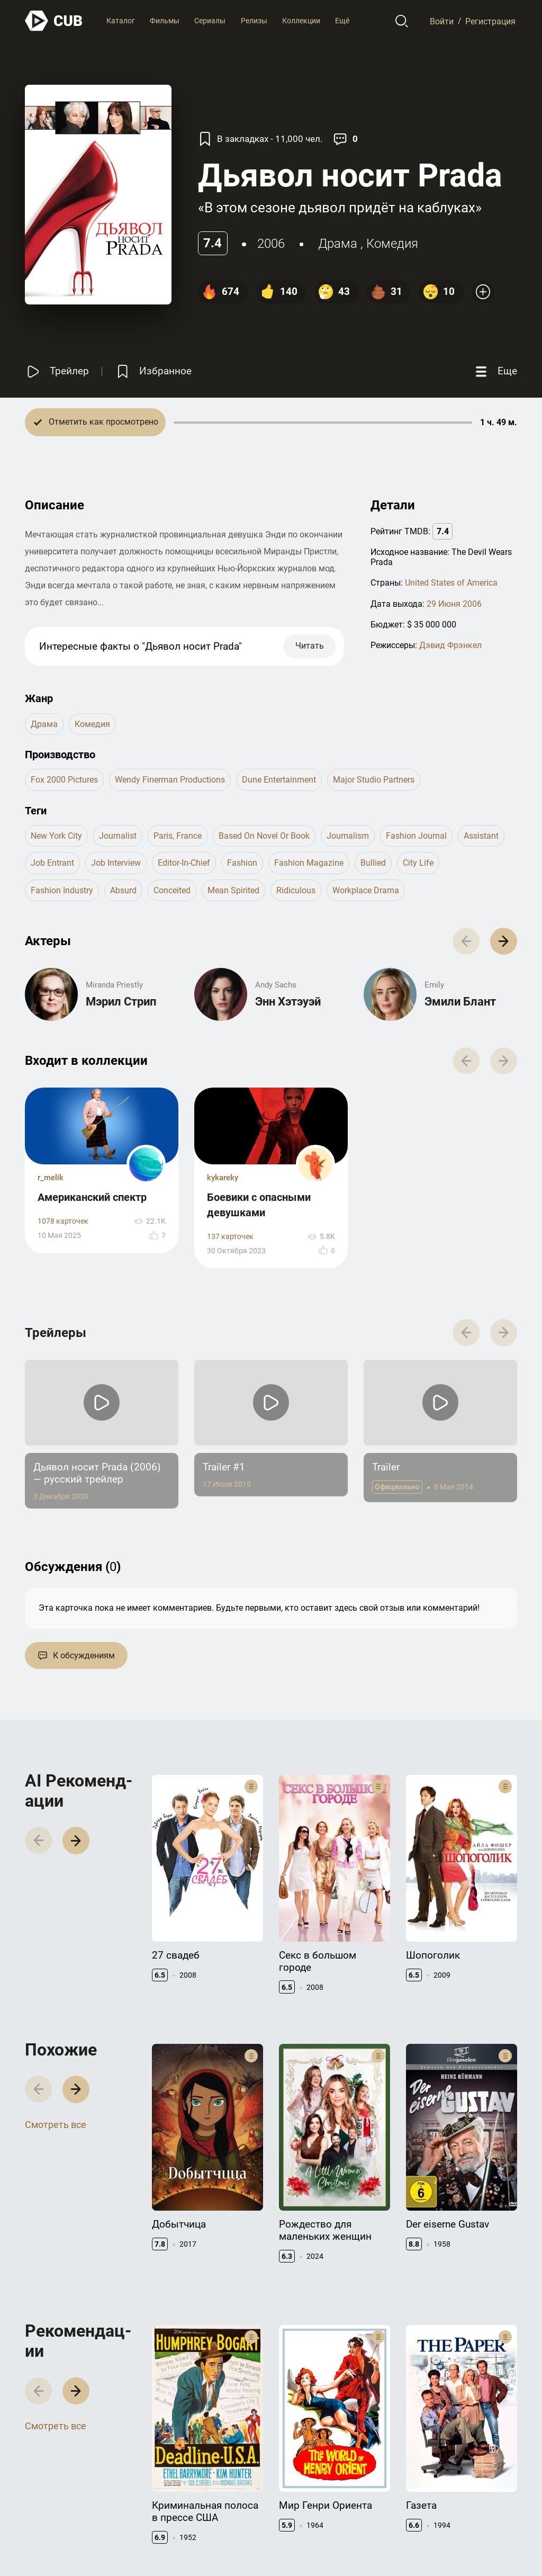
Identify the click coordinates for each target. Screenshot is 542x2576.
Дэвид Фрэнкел (450, 645)
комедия (392, 243)
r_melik (51, 1177)
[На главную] (54, 21)
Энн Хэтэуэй (288, 1001)
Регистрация (490, 21)
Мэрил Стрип (121, 1001)
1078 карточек (63, 1221)
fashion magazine (309, 863)
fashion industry (62, 890)
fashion (242, 863)
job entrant (52, 863)
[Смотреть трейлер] (57, 371)
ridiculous (295, 890)
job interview (116, 863)
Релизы (254, 20)
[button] (503, 941)
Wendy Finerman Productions (170, 780)
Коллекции (301, 20)
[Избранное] (153, 371)
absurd (123, 890)
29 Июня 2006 (454, 604)
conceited (172, 890)
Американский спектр (92, 1197)
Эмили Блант (460, 1001)
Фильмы (164, 20)
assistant (481, 836)
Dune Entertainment (279, 780)
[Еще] (495, 371)
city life (418, 863)
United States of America (451, 583)
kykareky (222, 1177)
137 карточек (230, 1236)
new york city (56, 836)
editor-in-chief (184, 863)
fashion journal (416, 836)
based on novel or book (264, 836)
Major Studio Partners (373, 780)
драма (337, 243)
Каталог (120, 20)
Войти (442, 21)
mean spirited (233, 890)
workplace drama (365, 890)
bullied (373, 863)
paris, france (177, 836)
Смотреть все (55, 2124)
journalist (118, 836)
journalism (348, 836)
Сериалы (209, 20)
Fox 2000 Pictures (64, 780)
